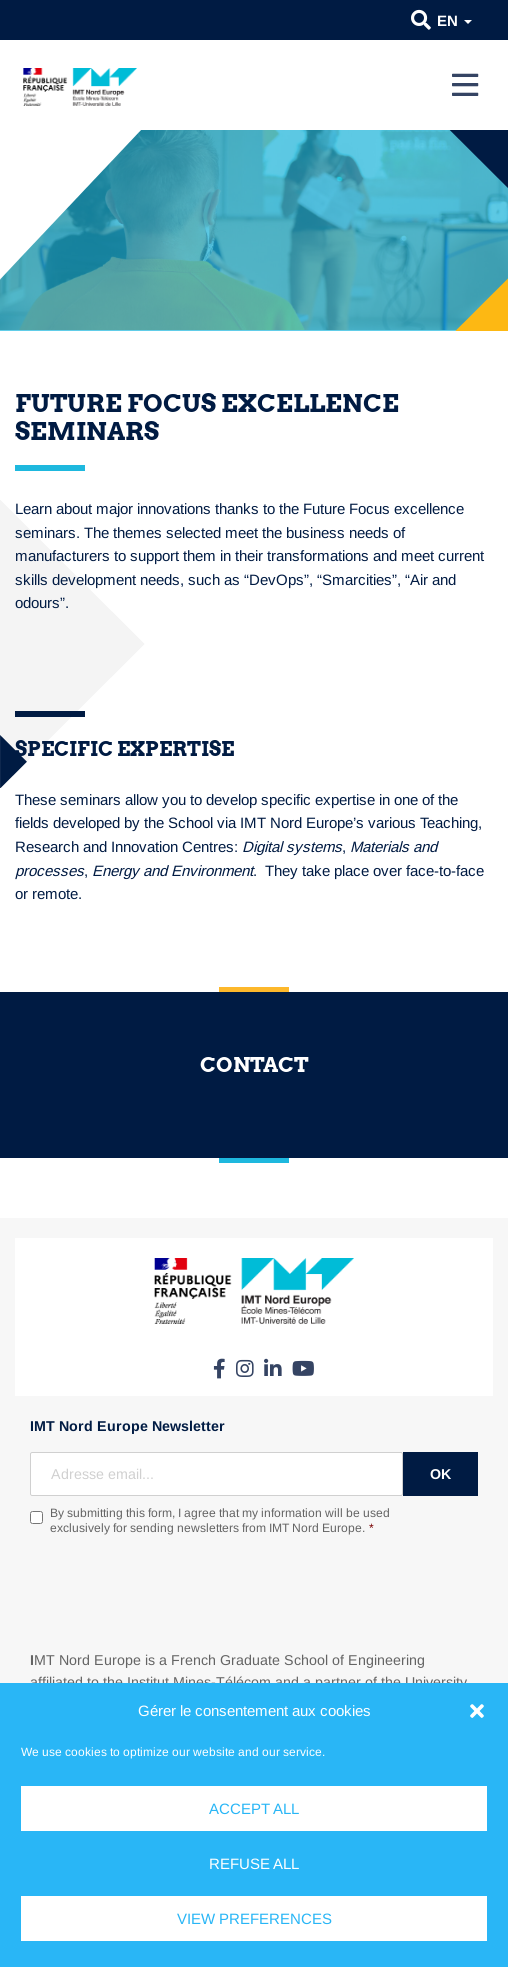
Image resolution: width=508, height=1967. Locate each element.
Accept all (254, 1808)
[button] (477, 1711)
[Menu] (465, 85)
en (454, 20)
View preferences (254, 1918)
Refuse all (254, 1863)
